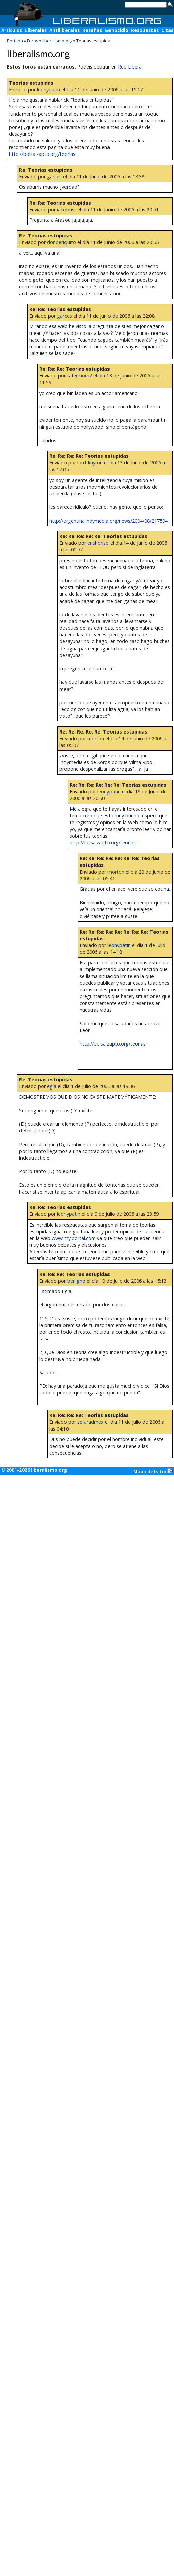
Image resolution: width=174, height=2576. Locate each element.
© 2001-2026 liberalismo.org (34, 1470)
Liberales (36, 30)
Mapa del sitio (153, 1471)
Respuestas (145, 30)
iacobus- (66, 209)
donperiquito (61, 242)
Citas (167, 30)
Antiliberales (64, 30)
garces (54, 176)
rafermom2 (79, 375)
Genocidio (116, 30)
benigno (76, 1281)
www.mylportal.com (74, 1238)
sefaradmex (90, 1422)
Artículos (11, 30)
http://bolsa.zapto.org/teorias (42, 154)
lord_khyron (90, 462)
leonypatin (48, 89)
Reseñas (92, 30)
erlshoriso (98, 543)
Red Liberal (130, 66)
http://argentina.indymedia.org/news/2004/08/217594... (110, 521)
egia (51, 1086)
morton (95, 738)
